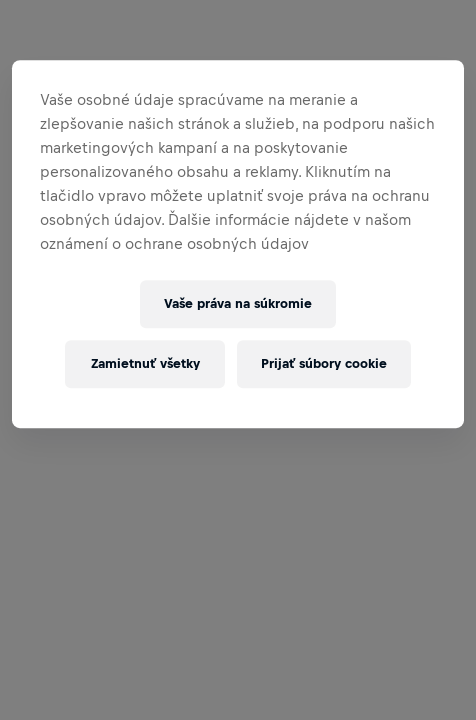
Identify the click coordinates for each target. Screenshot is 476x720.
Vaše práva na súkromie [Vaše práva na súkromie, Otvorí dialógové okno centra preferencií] (238, 303)
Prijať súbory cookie (324, 363)
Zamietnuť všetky (145, 363)
